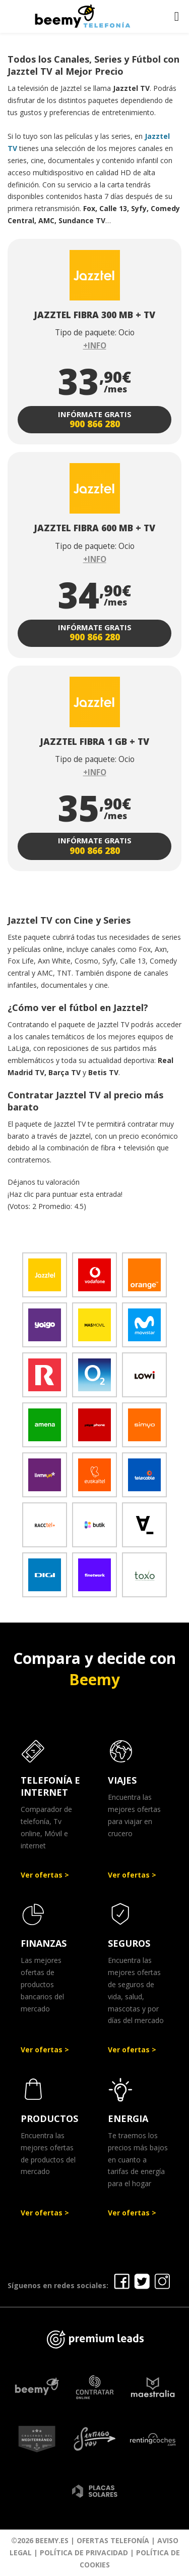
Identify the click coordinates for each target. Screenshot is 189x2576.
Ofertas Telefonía (113, 2540)
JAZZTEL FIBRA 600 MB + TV (94, 528)
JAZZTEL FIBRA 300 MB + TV (94, 315)
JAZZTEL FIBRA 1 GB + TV (94, 741)
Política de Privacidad (84, 2552)
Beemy (94, 1679)
